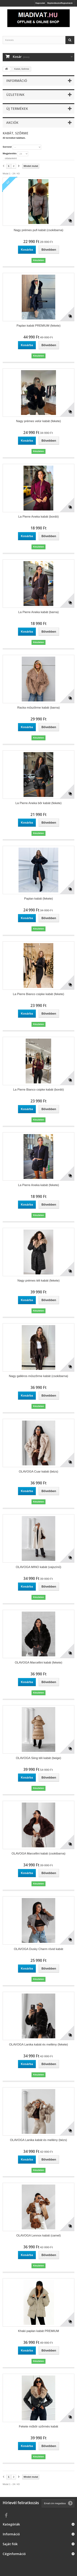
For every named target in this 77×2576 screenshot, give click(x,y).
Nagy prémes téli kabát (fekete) (38, 1280)
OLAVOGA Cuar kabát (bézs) (38, 1471)
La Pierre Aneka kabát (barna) (38, 612)
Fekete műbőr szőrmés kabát (38, 2426)
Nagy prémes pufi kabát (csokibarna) (38, 230)
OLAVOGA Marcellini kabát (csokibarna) (38, 1853)
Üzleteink (15, 94)
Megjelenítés (10, 153)
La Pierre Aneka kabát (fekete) (38, 1185)
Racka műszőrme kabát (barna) (38, 707)
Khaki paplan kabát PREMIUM (38, 2331)
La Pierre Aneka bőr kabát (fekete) (39, 803)
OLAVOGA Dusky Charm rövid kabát (38, 1949)
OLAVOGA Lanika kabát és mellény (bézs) (38, 2140)
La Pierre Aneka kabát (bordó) (38, 516)
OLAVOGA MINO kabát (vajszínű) (38, 1567)
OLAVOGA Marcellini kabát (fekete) (38, 1662)
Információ (16, 80)
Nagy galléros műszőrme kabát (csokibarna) (38, 1376)
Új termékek (17, 108)
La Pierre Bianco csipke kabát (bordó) (38, 1089)
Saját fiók (10, 2544)
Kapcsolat (40, 3)
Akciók (12, 122)
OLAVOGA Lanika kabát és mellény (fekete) (38, 2044)
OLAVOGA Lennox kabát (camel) (38, 2235)
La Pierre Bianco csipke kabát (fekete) (38, 994)
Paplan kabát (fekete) (38, 898)
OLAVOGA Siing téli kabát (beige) (38, 1758)
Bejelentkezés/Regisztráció (60, 3)
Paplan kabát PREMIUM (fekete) (39, 325)
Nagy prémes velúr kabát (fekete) (38, 421)
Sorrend (7, 146)
